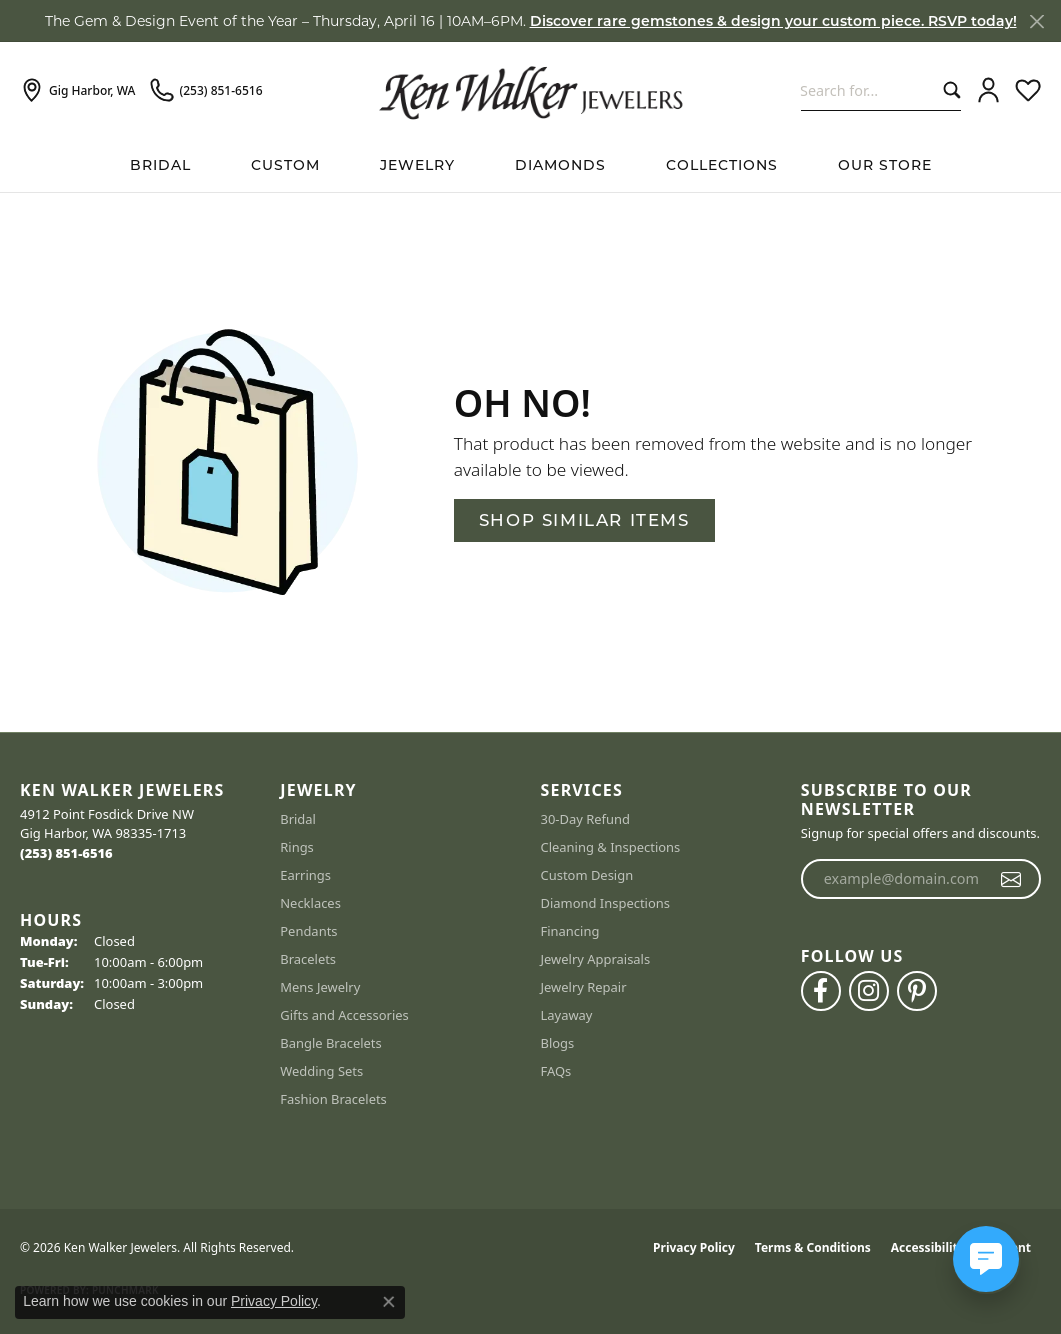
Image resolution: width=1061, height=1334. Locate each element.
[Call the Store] (66, 853)
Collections (722, 165)
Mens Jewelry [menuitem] (320, 987)
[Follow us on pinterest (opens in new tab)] (917, 991)
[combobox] (867, 90)
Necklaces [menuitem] (310, 903)
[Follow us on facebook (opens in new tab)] (821, 991)
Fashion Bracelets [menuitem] (333, 1099)
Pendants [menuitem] (308, 931)
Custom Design (587, 875)
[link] (77, 91)
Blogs (558, 1043)
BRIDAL (160, 165)
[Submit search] (947, 90)
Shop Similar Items (584, 520)
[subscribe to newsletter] (1011, 879)
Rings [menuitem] (297, 847)
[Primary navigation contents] (530, 165)
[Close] (1036, 21)
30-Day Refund (585, 819)
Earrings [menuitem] (305, 875)
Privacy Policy (694, 1247)
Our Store (885, 165)
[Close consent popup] (389, 1302)
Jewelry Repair (584, 987)
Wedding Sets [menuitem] (321, 1071)
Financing (570, 931)
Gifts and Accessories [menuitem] (344, 1015)
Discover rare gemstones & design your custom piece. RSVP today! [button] (773, 21)
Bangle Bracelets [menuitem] (331, 1043)
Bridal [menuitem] (298, 819)
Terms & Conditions (813, 1247)
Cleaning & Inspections (611, 847)
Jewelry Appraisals (596, 959)
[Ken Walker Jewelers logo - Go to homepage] (531, 90)
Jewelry (417, 165)
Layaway (567, 1015)
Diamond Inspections (606, 903)
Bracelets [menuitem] (308, 959)
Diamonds (560, 165)
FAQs (556, 1071)
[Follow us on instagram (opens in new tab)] (869, 991)
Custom (285, 165)
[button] (988, 91)
